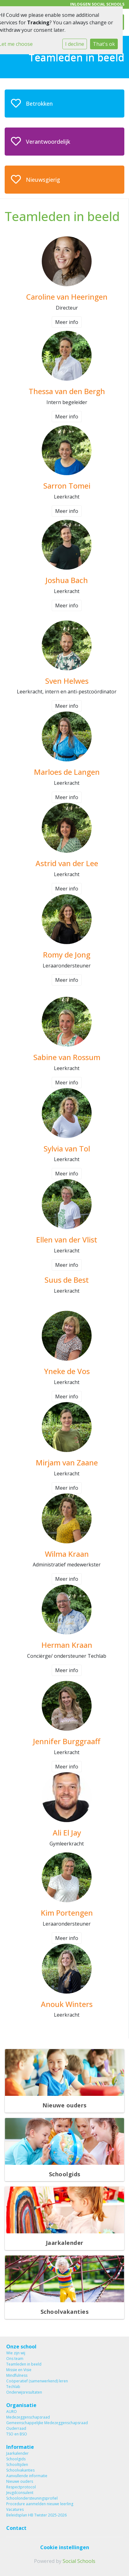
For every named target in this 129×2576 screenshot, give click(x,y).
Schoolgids (16, 2459)
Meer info (66, 322)
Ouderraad (16, 2428)
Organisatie (21, 2405)
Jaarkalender (17, 2453)
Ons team (14, 2358)
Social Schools (79, 2561)
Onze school (21, 2346)
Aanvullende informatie (26, 2475)
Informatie (20, 2446)
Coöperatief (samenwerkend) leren (37, 2381)
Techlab (13, 2386)
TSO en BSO (16, 2434)
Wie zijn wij (15, 2353)
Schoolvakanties (20, 2470)
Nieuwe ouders (19, 2481)
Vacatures (15, 2509)
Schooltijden (17, 2464)
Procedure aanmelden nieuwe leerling (39, 2503)
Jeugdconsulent (19, 2492)
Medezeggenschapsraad (28, 2417)
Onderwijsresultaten (24, 2392)
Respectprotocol (21, 2487)
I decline (74, 44)
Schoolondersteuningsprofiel (32, 2498)
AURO (11, 2411)
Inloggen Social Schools (97, 4)
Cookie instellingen (64, 2547)
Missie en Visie (18, 2369)
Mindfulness (16, 2375)
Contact (16, 2528)
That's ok (104, 44)
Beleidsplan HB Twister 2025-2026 (36, 2515)
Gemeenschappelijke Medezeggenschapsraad (47, 2422)
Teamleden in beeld (23, 2364)
